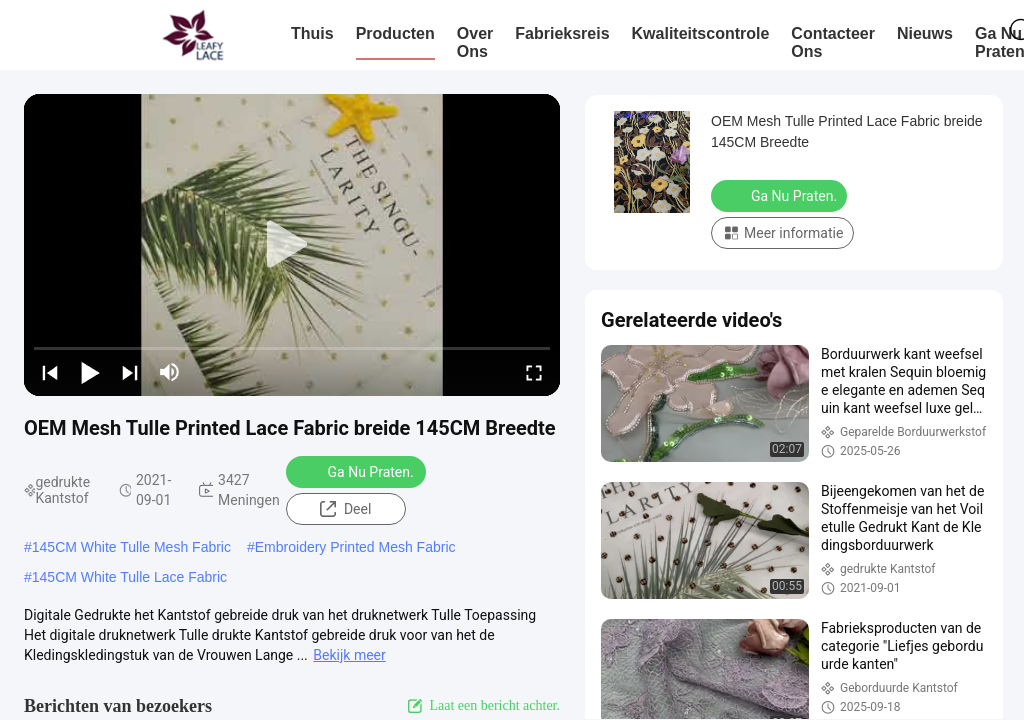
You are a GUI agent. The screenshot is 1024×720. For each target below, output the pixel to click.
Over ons (475, 42)
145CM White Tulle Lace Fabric (129, 577)
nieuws (925, 33)
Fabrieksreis (562, 33)
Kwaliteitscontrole (701, 33)
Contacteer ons (833, 42)
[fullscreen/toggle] (534, 372)
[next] (130, 372)
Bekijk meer (349, 655)
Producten (395, 33)
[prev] (50, 372)
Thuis (312, 33)
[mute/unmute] (170, 372)
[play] (292, 245)
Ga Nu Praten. (358, 471)
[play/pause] (90, 372)
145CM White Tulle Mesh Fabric (131, 547)
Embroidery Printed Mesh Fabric (355, 547)
